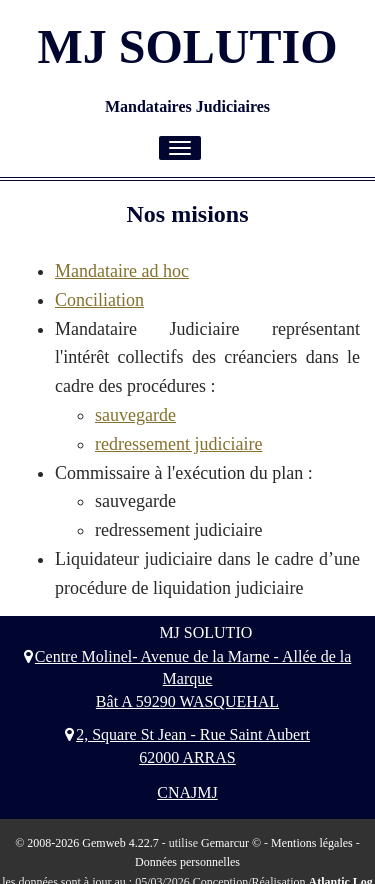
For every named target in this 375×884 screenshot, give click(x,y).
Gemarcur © (231, 843)
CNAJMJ (187, 792)
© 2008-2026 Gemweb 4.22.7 (86, 843)
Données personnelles (187, 862)
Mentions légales (312, 843)
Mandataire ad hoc (122, 271)
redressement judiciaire (178, 444)
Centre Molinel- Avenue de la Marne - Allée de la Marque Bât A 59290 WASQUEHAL (188, 679)
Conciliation (99, 300)
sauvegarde (135, 415)
